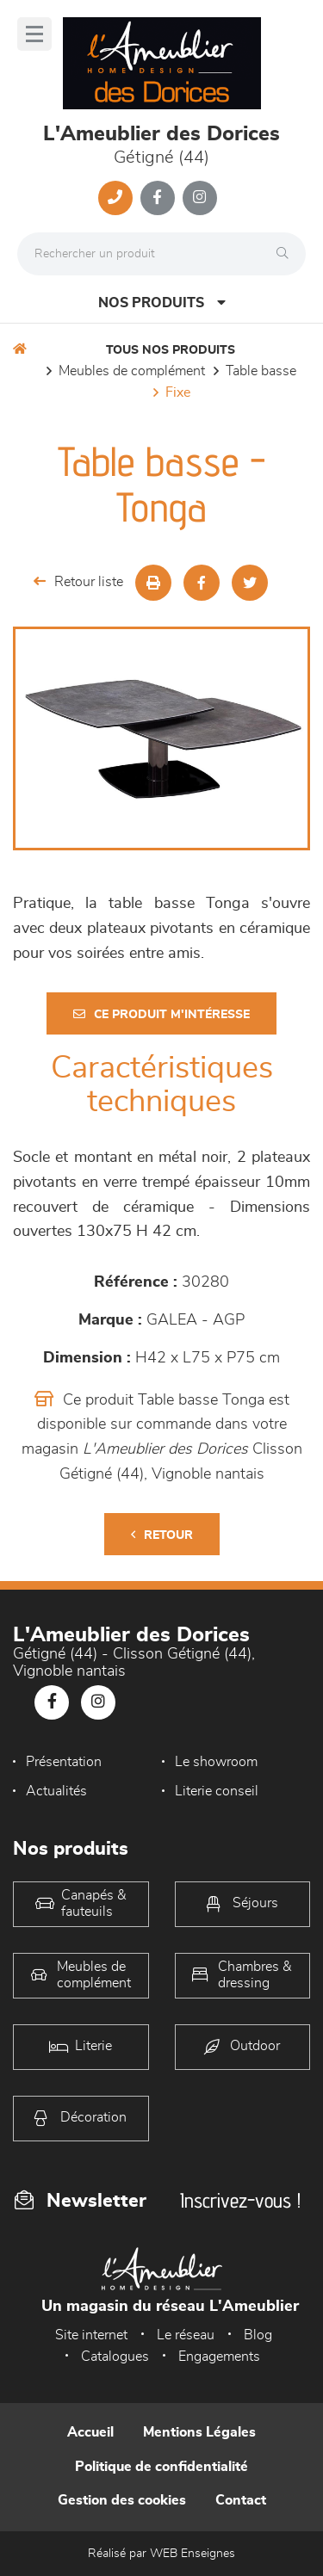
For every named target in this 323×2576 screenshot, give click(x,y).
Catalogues (115, 2356)
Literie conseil (216, 1791)
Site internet (91, 2335)
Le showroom (216, 1762)
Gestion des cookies (122, 2500)
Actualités (56, 1791)
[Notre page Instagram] (200, 198)
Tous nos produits (170, 350)
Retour (162, 1535)
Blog (258, 2335)
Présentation (64, 1762)
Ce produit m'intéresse (161, 1014)
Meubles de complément (132, 371)
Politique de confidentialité (161, 2467)
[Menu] (34, 34)
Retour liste (78, 581)
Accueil (90, 2432)
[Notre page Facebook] (157, 198)
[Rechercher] (287, 253)
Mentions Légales (199, 2432)
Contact (240, 2500)
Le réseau (185, 2335)
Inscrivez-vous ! (240, 2200)
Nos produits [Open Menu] (162, 302)
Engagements (219, 2356)
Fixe (177, 392)
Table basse (261, 371)
